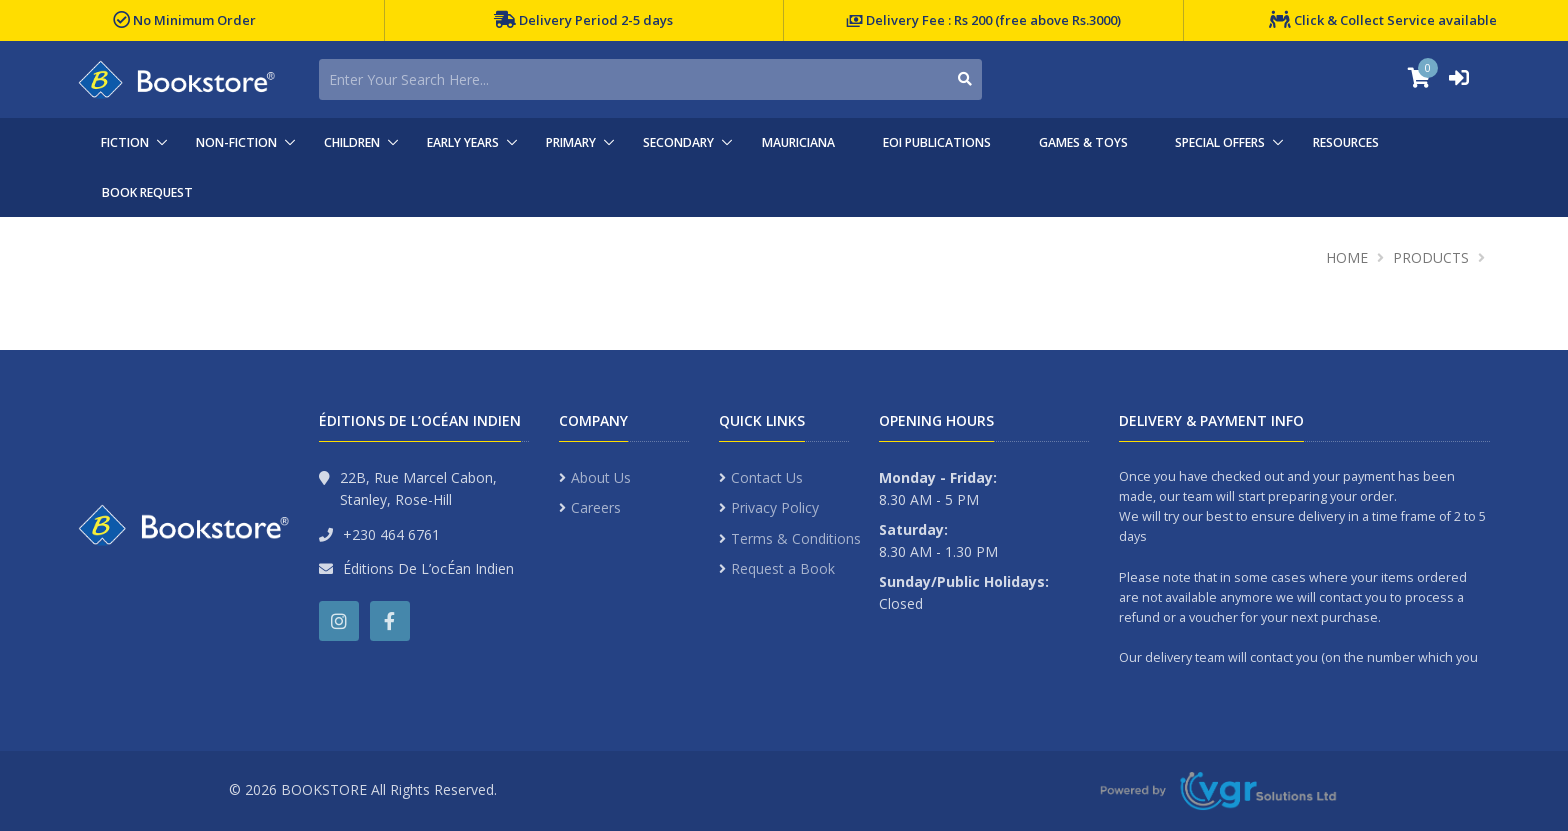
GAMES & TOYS (1083, 142)
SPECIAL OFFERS (1220, 142)
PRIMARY (571, 142)
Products (1431, 257)
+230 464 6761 (391, 534)
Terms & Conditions (796, 538)
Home (1347, 257)
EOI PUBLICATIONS (937, 142)
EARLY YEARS (463, 142)
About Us (601, 477)
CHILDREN (352, 142)
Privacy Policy (775, 507)
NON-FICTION (236, 142)
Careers (596, 507)
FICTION (125, 142)
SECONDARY (678, 142)
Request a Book (783, 568)
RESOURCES (1346, 142)
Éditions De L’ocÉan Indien (428, 568)
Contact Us (767, 477)
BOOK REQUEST (147, 192)
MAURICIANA (798, 142)
